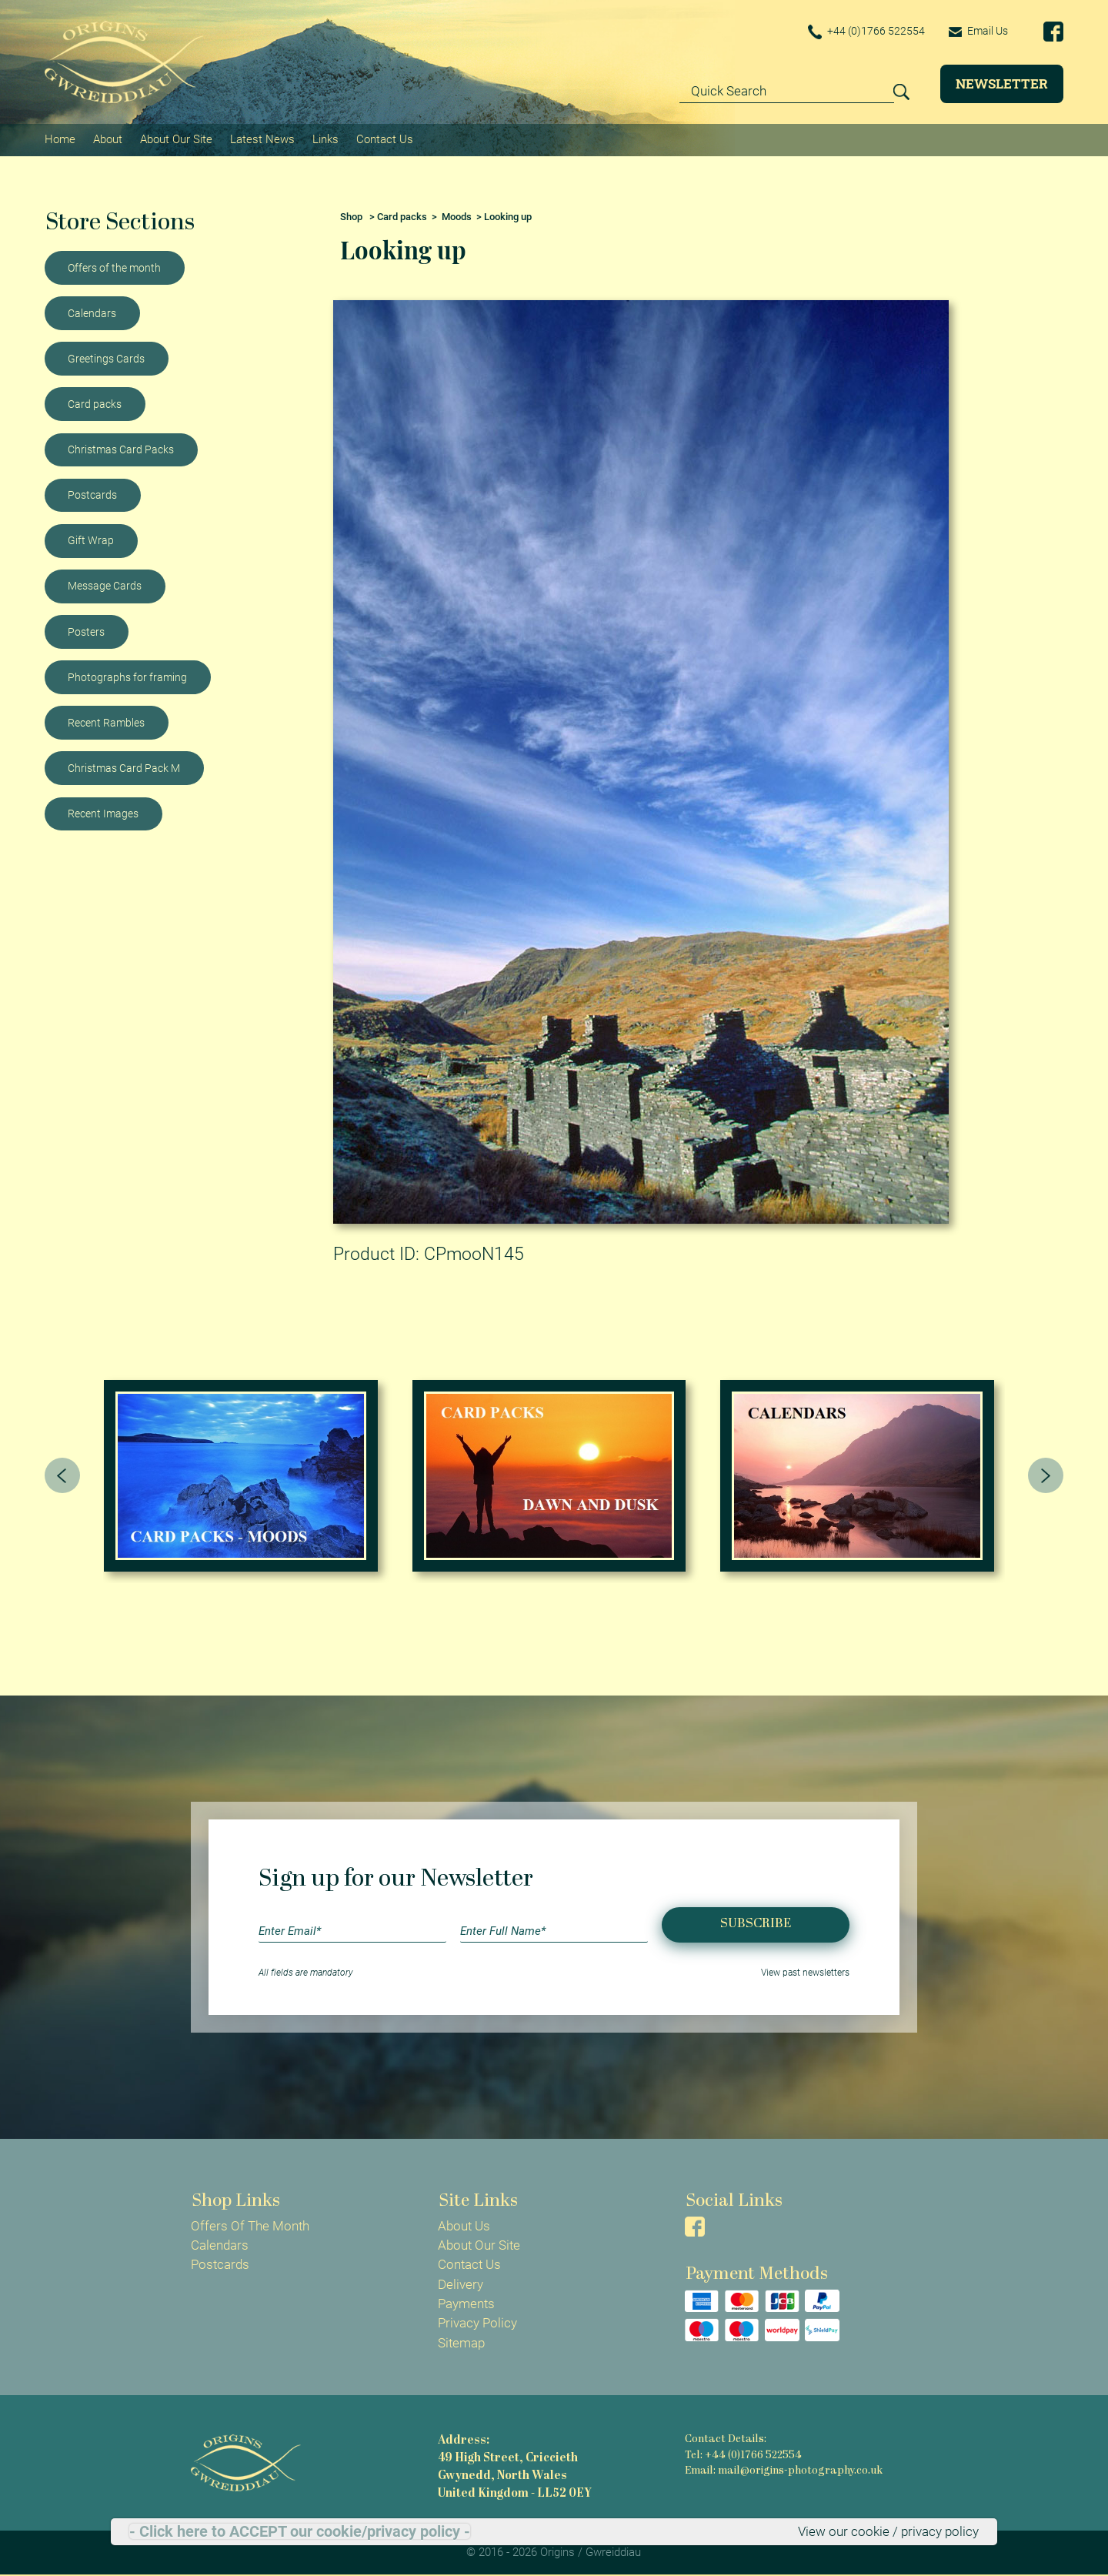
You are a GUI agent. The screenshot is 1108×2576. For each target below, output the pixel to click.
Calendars (92, 313)
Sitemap (461, 2342)
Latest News (262, 139)
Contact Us (384, 139)
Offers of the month (114, 268)
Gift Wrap (91, 540)
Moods (457, 216)
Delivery (460, 2284)
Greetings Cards (106, 358)
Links (325, 139)
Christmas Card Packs (121, 449)
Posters (86, 632)
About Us (464, 2226)
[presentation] (62, 1475)
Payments (466, 2303)
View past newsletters (805, 1972)
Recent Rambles (106, 723)
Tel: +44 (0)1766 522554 (743, 2455)
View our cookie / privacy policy (888, 2531)
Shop (351, 216)
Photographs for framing (127, 677)
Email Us (978, 31)
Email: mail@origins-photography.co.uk (784, 2471)
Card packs (95, 404)
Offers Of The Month (250, 2226)
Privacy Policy (477, 2322)
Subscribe (755, 1923)
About (107, 139)
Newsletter (1002, 83)
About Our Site (176, 139)
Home (60, 139)
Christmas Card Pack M (124, 768)
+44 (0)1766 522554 (866, 32)
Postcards (92, 495)
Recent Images (103, 813)
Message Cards (105, 586)
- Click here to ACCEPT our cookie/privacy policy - (299, 2531)
